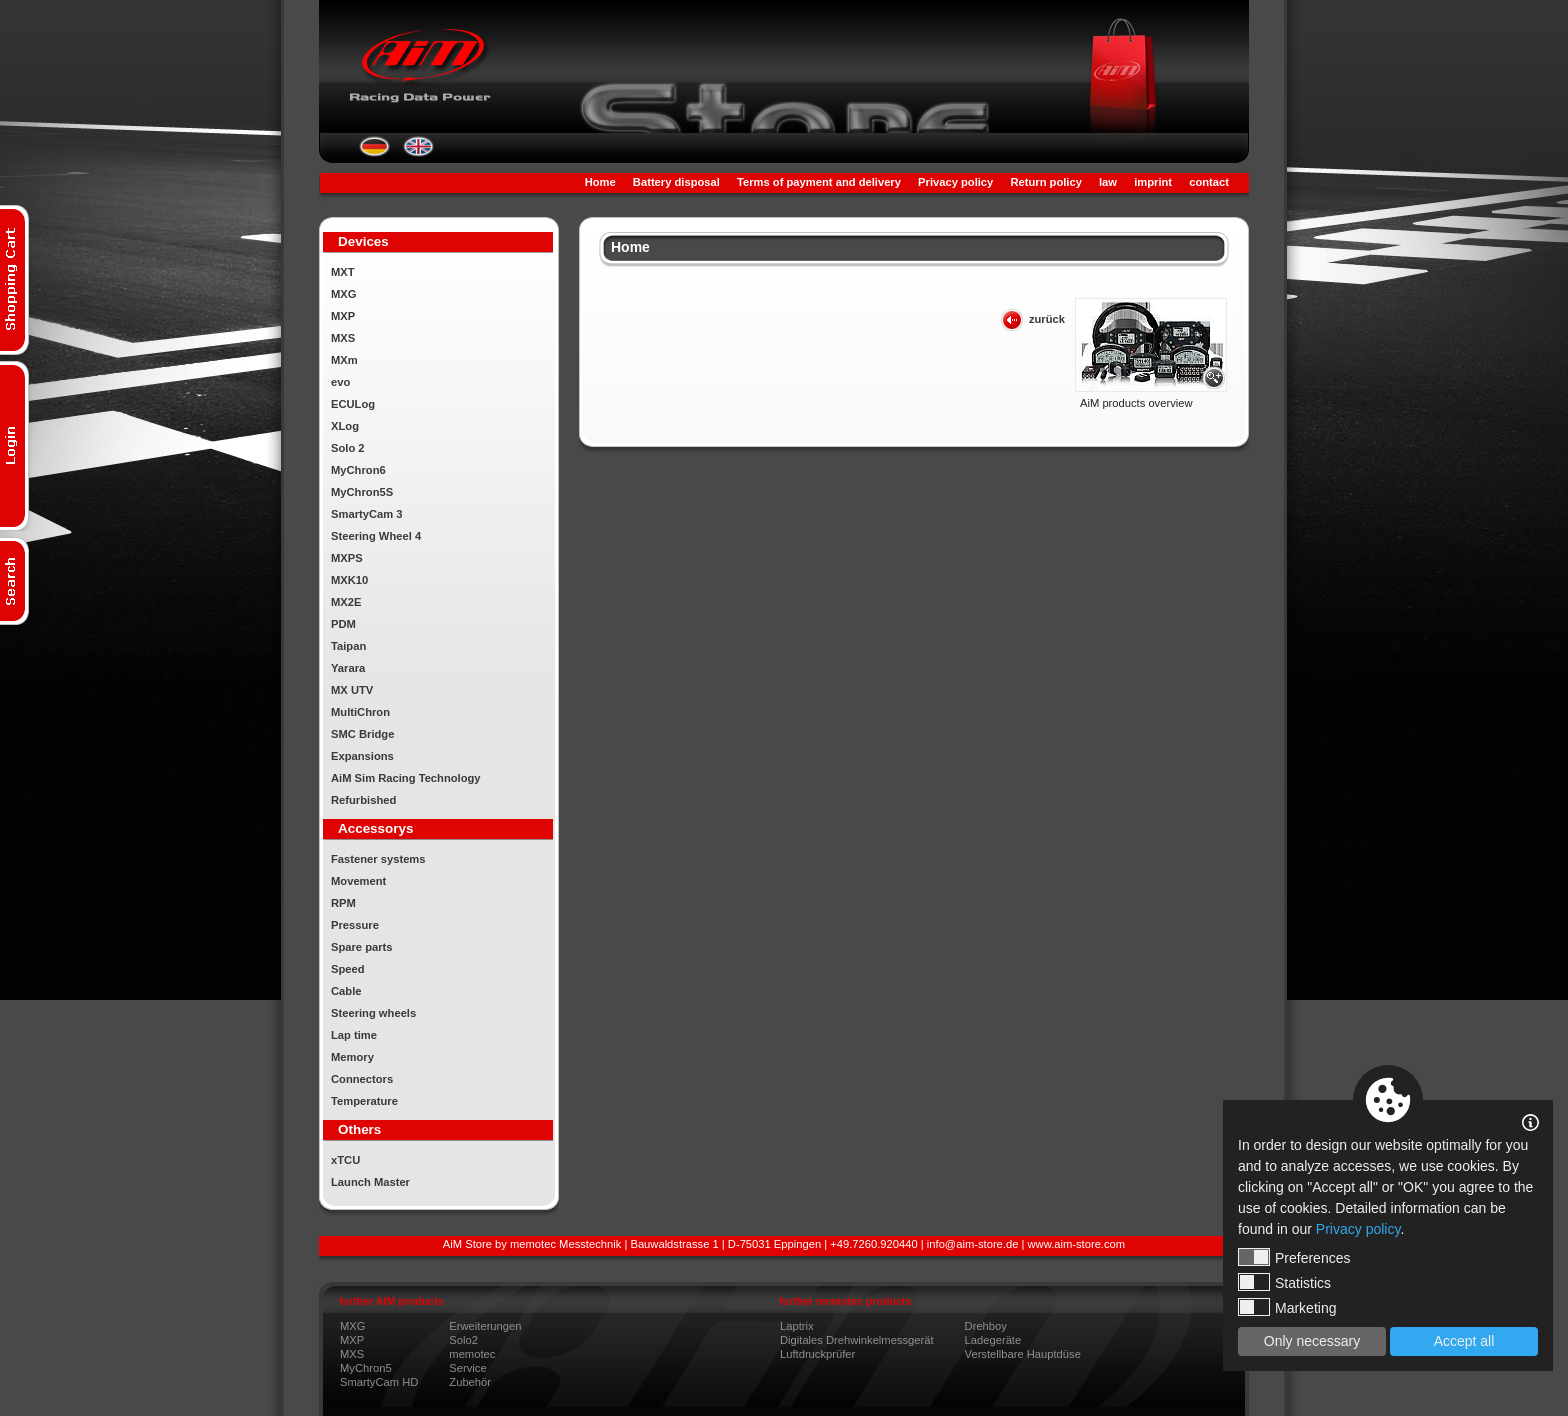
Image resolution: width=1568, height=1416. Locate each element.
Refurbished (363, 800)
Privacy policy (955, 182)
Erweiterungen (485, 1326)
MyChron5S (362, 492)
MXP (343, 316)
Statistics (1284, 1282)
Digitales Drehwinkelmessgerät (857, 1340)
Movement (358, 881)
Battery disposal (676, 182)
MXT (343, 272)
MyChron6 (358, 470)
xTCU (345, 1160)
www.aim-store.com (1077, 1244)
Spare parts (362, 947)
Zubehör (470, 1382)
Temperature (364, 1101)
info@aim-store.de (973, 1244)
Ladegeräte (993, 1340)
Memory (352, 1057)
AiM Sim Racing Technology (406, 778)
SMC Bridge (362, 734)
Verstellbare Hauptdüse (1023, 1354)
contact (1209, 182)
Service (467, 1368)
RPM (343, 903)
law (1108, 182)
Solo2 (463, 1340)
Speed (348, 969)
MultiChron (360, 712)
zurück (1047, 319)
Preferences (1294, 1257)
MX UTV (352, 690)
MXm (344, 360)
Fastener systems (378, 859)
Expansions (362, 756)
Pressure (355, 925)
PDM (343, 624)
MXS (343, 338)
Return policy (1045, 182)
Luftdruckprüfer (817, 1354)
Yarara (348, 668)
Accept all (1464, 1341)
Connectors (362, 1079)
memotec (472, 1354)
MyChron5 (366, 1368)
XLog (345, 426)
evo (340, 382)
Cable (346, 991)
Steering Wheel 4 (376, 536)
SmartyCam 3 (367, 514)
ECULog (353, 404)
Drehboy (986, 1326)
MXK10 (349, 580)
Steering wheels (373, 1013)
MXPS (347, 558)
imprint (1153, 182)
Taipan (348, 646)
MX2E (346, 602)
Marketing (1287, 1307)
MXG (343, 294)
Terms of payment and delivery (819, 182)
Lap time (354, 1035)
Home (600, 182)
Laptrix (797, 1326)
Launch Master (370, 1182)
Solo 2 (348, 448)
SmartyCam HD (379, 1382)
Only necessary (1312, 1341)
